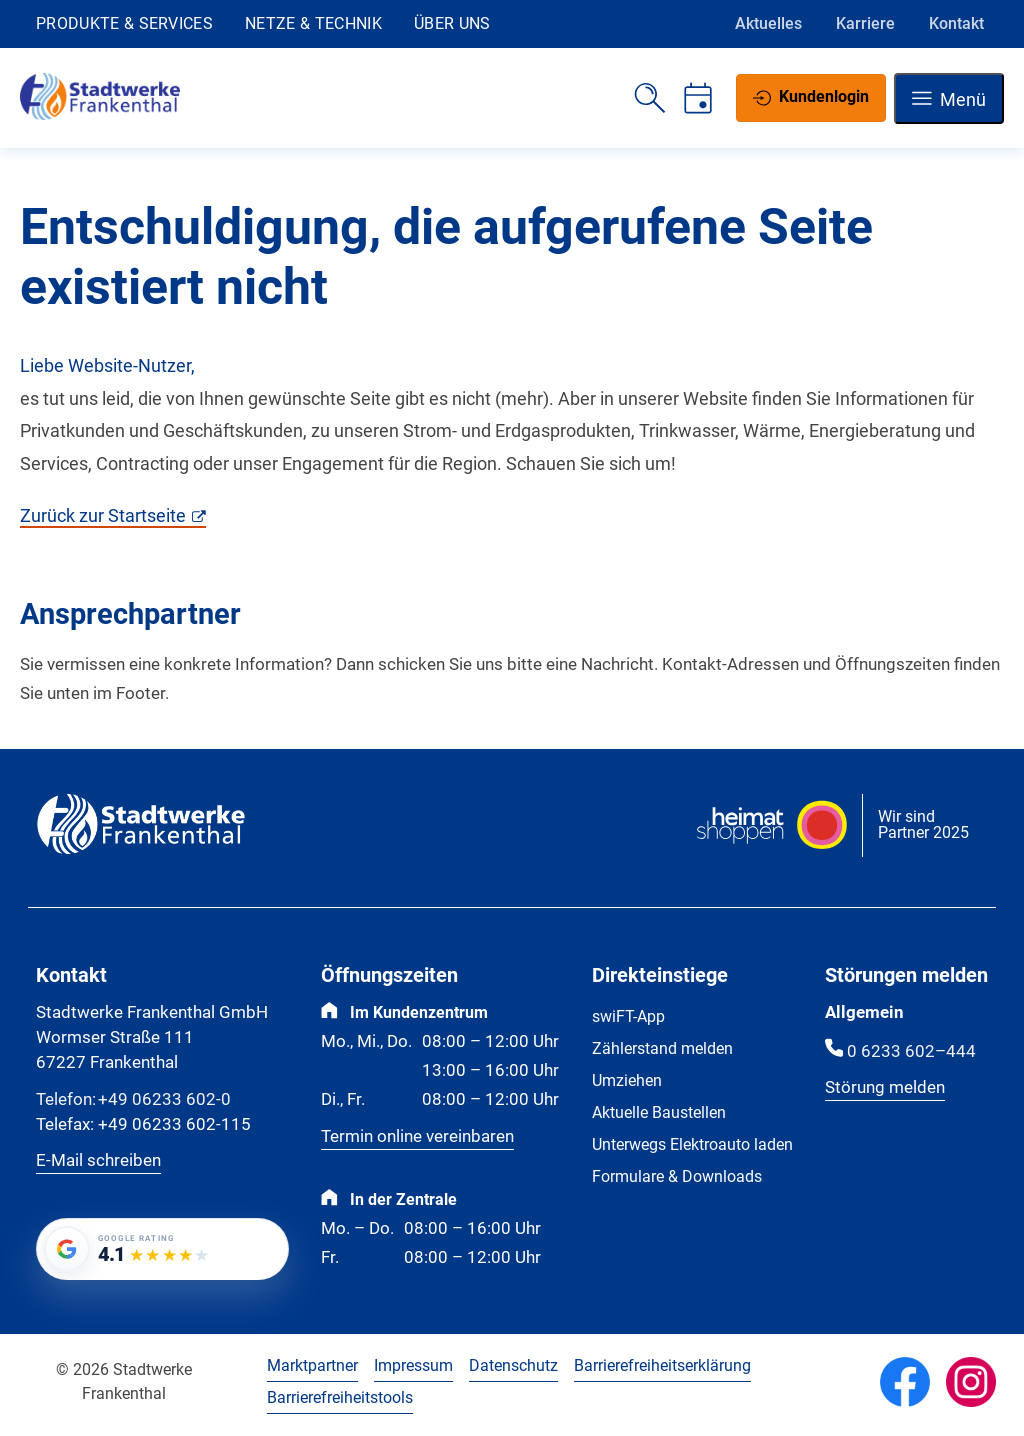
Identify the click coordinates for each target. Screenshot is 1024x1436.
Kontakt (956, 23)
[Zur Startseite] (100, 114)
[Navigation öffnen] (949, 98)
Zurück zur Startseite (103, 515)
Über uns (452, 23)
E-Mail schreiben (98, 1160)
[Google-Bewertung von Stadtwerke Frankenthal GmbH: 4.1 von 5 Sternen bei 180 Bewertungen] (162, 1249)
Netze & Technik (313, 23)
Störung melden (885, 1087)
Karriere (865, 23)
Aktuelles (768, 23)
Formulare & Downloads (677, 1176)
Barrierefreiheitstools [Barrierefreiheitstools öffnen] (340, 1397)
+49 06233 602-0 (133, 1100)
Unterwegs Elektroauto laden (692, 1144)
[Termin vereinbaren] (698, 98)
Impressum (413, 1365)
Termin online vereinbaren (417, 1136)
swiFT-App (628, 1016)
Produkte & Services (124, 23)
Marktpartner (312, 1365)
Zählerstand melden (662, 1048)
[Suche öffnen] (650, 98)
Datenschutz (513, 1365)
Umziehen (627, 1080)
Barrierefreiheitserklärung (662, 1365)
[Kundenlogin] (811, 98)
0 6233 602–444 (911, 1051)
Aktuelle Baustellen (659, 1112)
